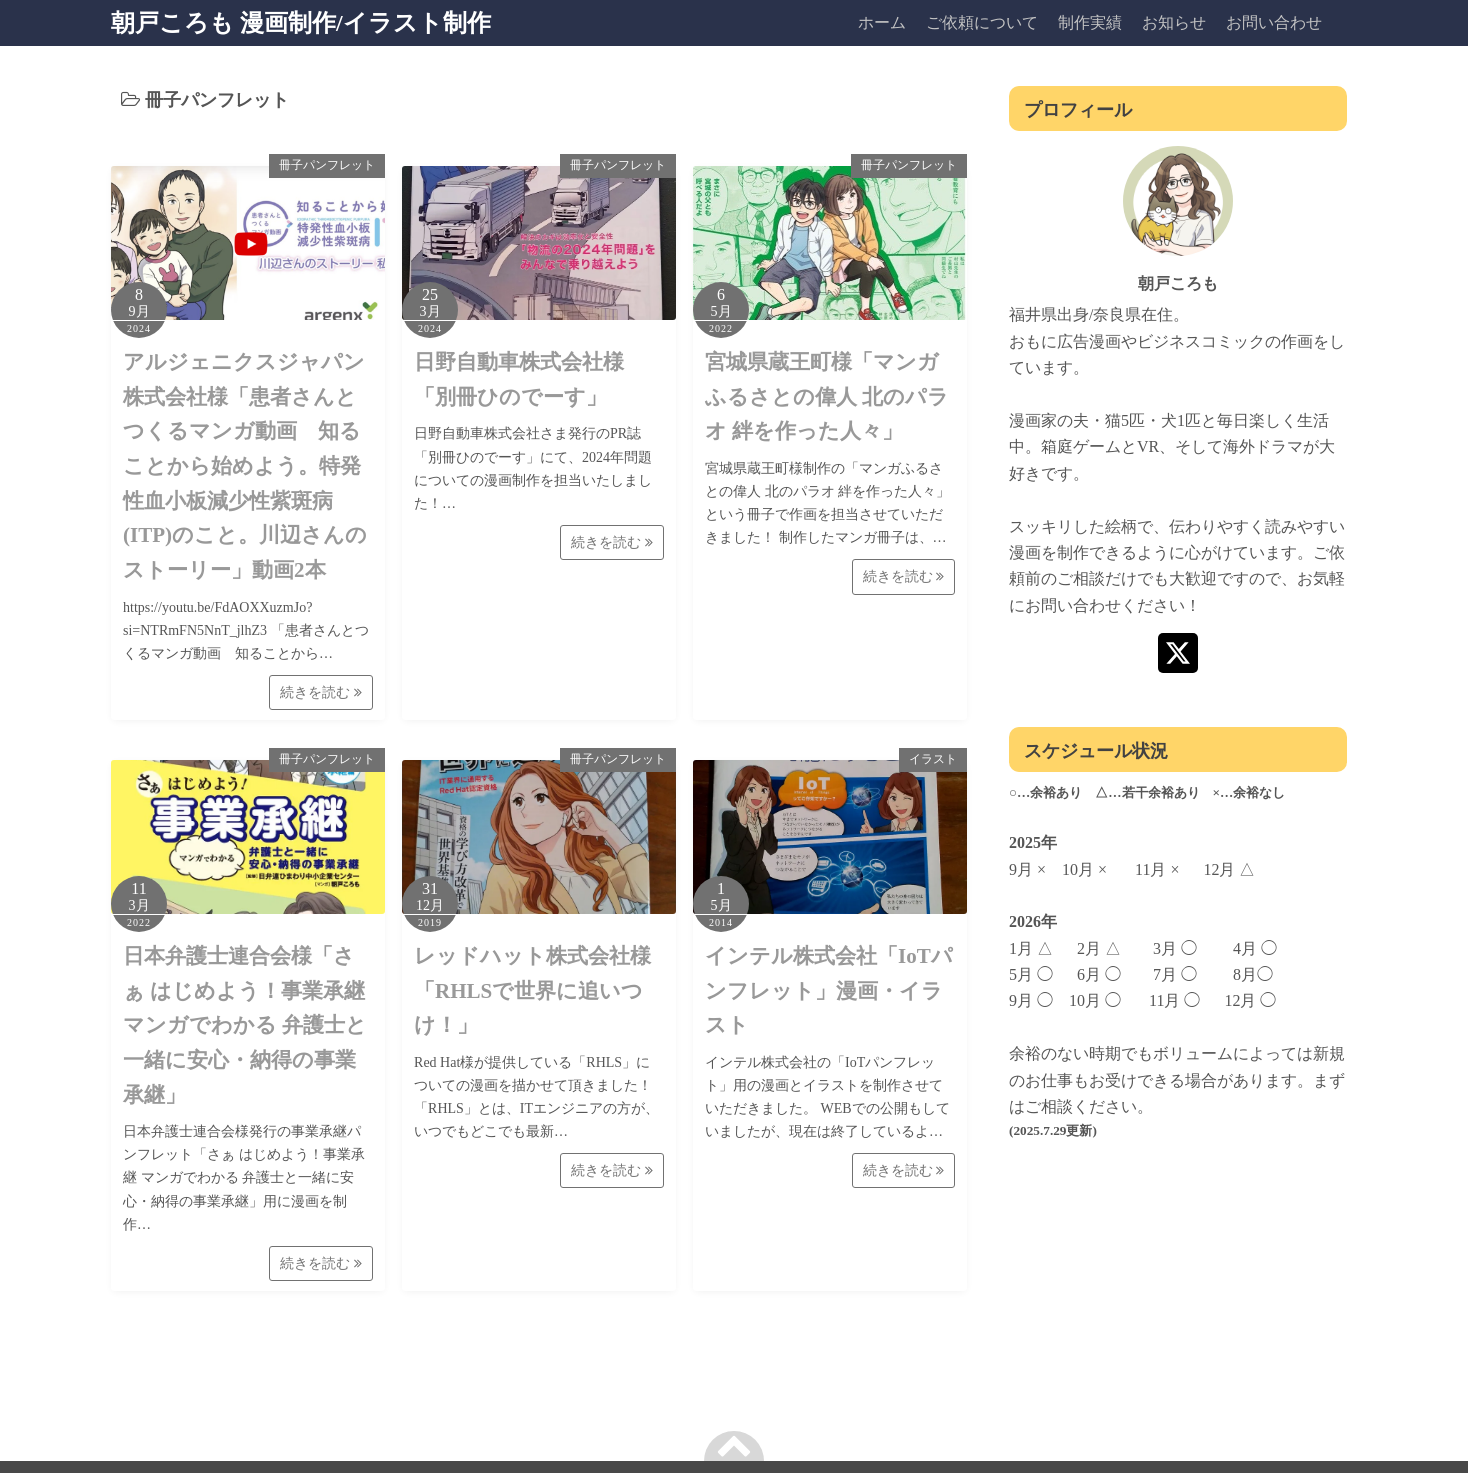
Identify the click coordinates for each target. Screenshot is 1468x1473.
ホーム (882, 22)
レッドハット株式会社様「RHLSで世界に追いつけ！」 (532, 990)
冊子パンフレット (327, 165)
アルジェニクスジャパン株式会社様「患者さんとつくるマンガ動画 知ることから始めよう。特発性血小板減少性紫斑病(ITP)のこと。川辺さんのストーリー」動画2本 (245, 466)
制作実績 (1090, 22)
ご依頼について (982, 22)
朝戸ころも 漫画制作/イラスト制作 (301, 23)
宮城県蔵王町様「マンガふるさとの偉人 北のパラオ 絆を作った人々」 (827, 396)
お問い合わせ (1274, 22)
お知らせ (1174, 22)
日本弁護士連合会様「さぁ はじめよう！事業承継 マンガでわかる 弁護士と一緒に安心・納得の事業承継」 (245, 1025)
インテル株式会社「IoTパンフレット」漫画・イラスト (829, 990)
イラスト (933, 759)
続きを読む (321, 692)
